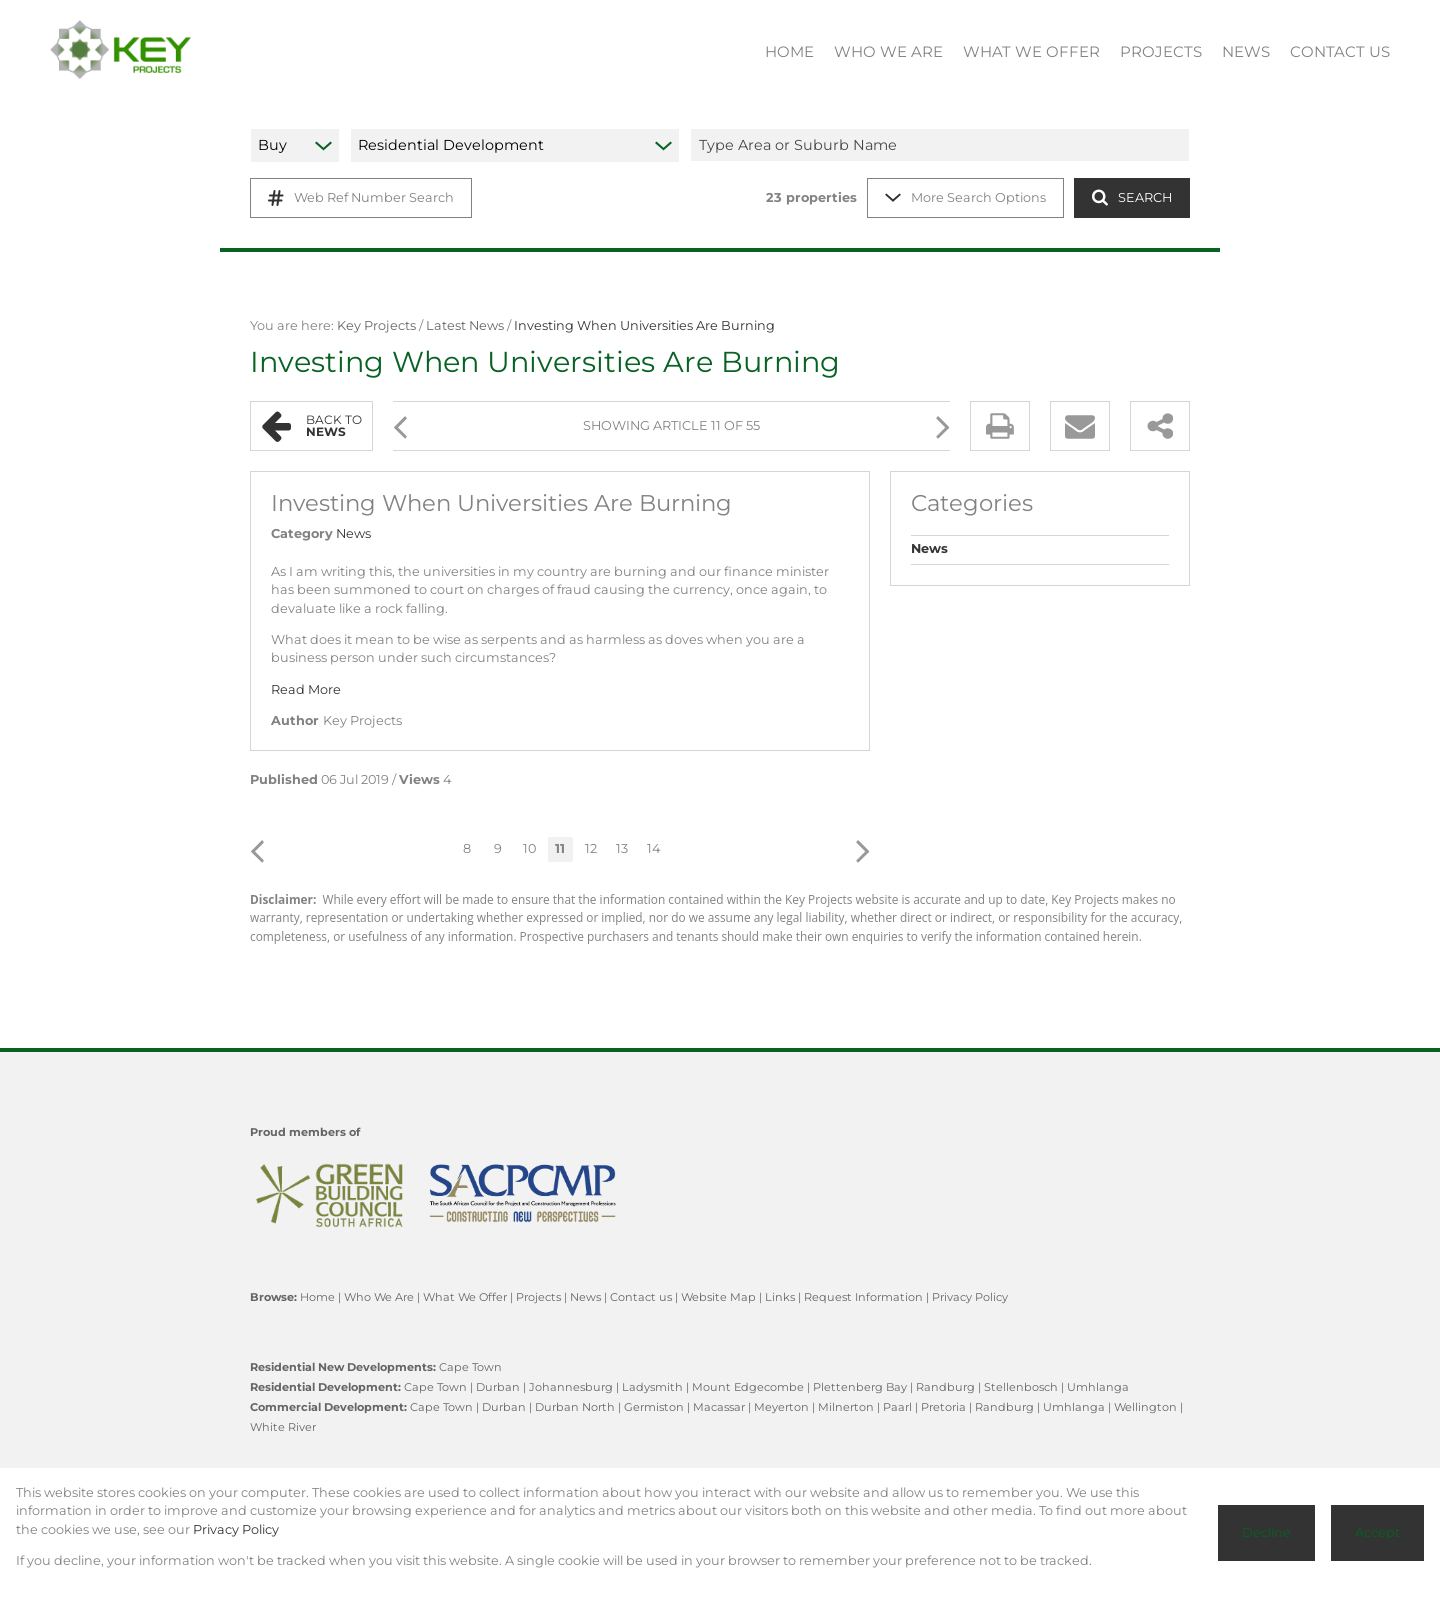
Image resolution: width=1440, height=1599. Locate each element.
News (353, 533)
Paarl (897, 1407)
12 (591, 848)
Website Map (718, 1297)
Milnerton (846, 1407)
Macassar (719, 1407)
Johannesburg (571, 1387)
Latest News (465, 325)
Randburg (945, 1387)
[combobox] (943, 145)
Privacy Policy (970, 1297)
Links (780, 1297)
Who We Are (379, 1297)
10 (529, 848)
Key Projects (376, 325)
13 (622, 848)
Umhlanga (1098, 1387)
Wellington (1145, 1407)
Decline (1266, 1532)
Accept (1377, 1532)
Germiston (654, 1407)
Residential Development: (325, 1387)
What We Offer (465, 1297)
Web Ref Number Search (361, 198)
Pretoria (943, 1407)
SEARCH (1132, 197)
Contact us (641, 1297)
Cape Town (470, 1367)
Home (317, 1297)
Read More (306, 689)
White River (283, 1427)
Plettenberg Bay (860, 1387)
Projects (538, 1297)
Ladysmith (652, 1387)
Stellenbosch (1021, 1387)
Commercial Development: (328, 1407)
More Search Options (965, 197)
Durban (498, 1387)
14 (653, 848)
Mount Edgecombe (748, 1387)
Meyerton (781, 1407)
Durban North (575, 1407)
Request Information (863, 1297)
